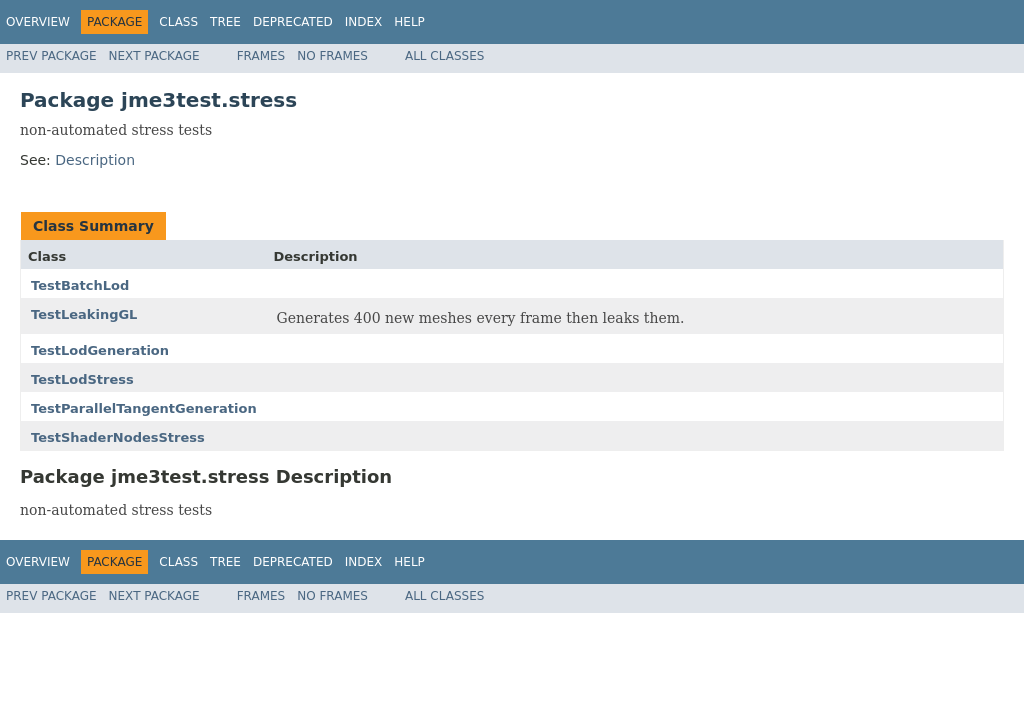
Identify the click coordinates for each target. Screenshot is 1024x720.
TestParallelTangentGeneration (144, 408)
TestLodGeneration (100, 350)
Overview (38, 22)
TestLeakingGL (84, 314)
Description (95, 160)
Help (409, 22)
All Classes (444, 56)
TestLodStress (82, 379)
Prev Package (51, 56)
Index (364, 22)
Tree (225, 22)
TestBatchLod (80, 285)
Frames (261, 56)
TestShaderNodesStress (118, 437)
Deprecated (293, 22)
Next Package (154, 56)
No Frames (332, 56)
